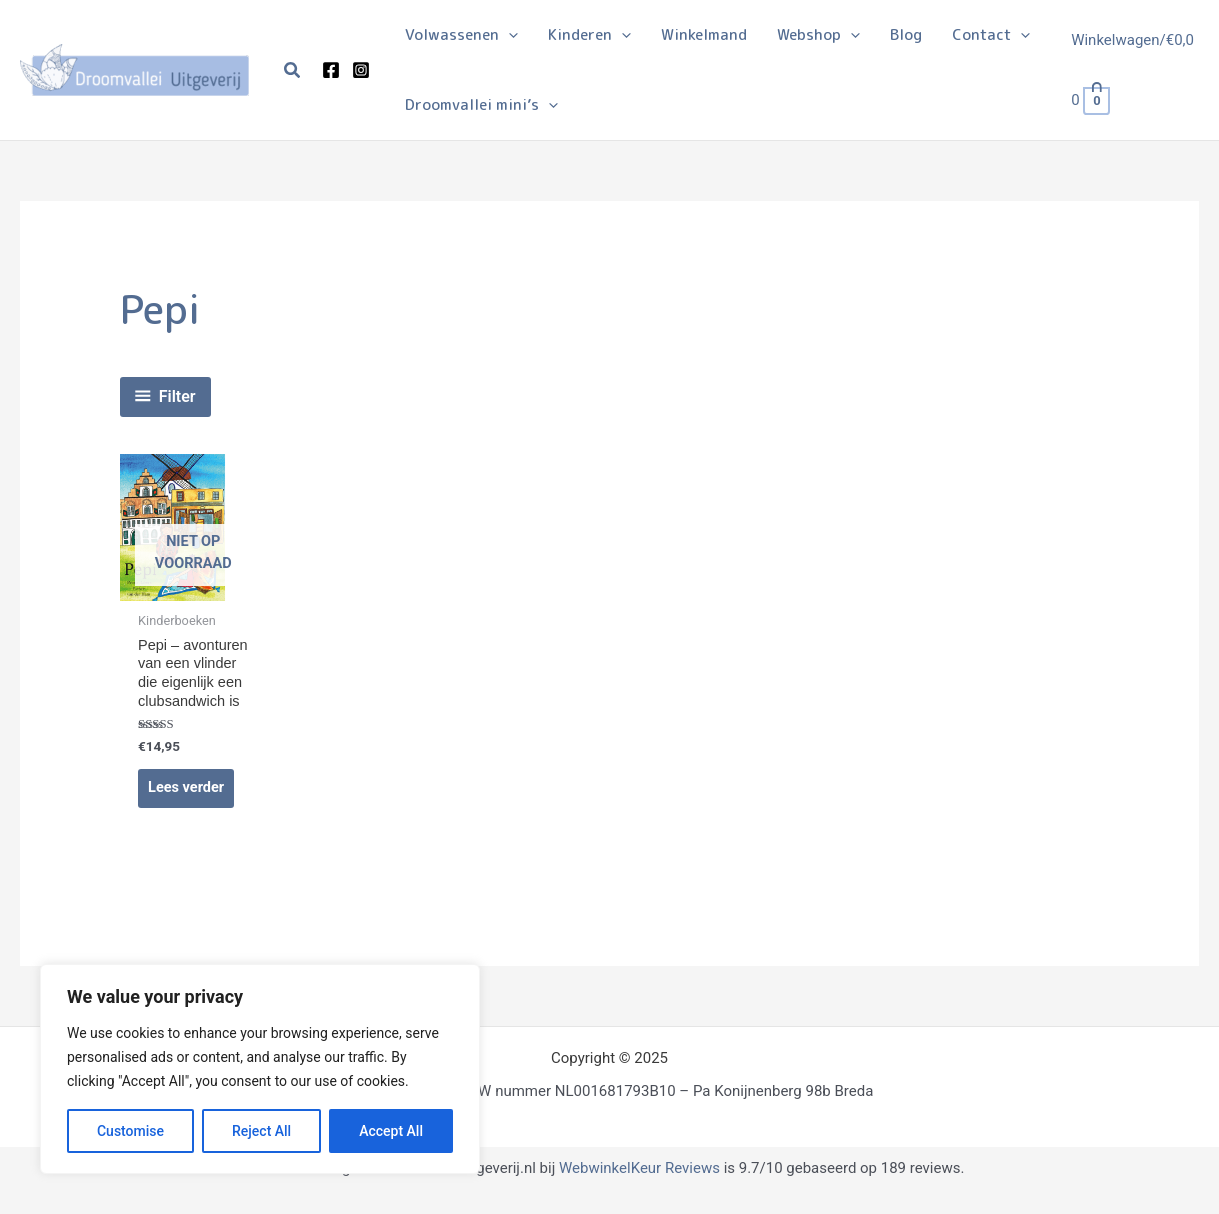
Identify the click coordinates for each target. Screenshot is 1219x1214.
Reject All (261, 1131)
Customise (130, 1131)
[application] (508, 35)
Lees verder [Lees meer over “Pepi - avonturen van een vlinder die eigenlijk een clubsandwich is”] (187, 811)
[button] (293, 70)
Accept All (391, 1131)
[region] (260, 1069)
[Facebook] (331, 70)
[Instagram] (361, 70)
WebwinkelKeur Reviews (639, 1191)
